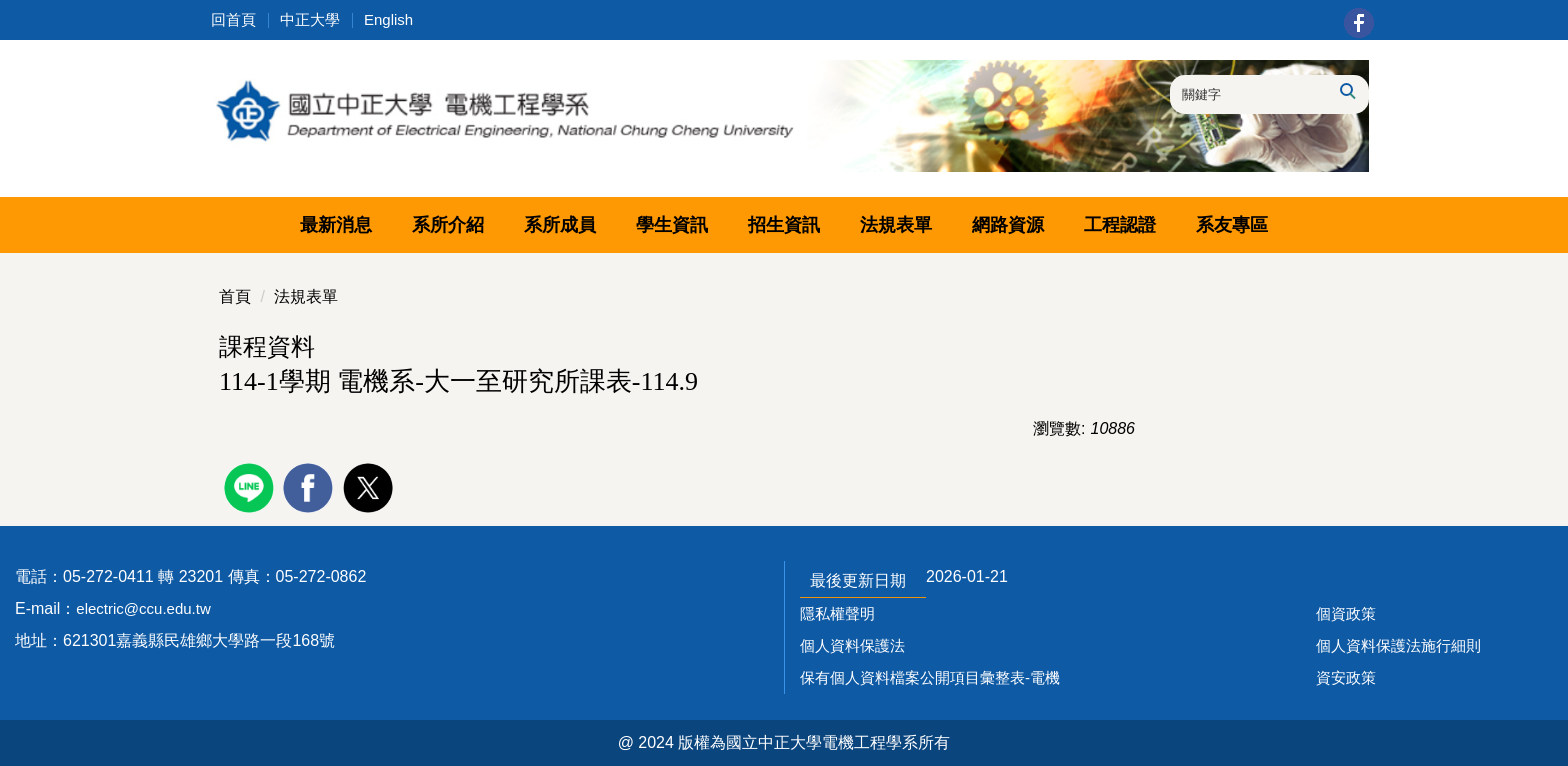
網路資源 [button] (1008, 225)
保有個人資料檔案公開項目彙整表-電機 (930, 677)
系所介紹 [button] (448, 225)
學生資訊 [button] (672, 225)
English (388, 19)
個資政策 (1346, 613)
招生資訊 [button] (784, 225)
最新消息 (336, 225)
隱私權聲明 (837, 613)
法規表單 (306, 296)
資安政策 (1346, 677)
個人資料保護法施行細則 (1398, 645)
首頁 (235, 296)
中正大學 (310, 19)
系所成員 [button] (560, 225)
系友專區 (1232, 225)
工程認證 (1120, 225)
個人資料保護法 (852, 645)
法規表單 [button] (896, 225)
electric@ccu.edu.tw (143, 608)
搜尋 (1346, 91)
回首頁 (233, 19)
